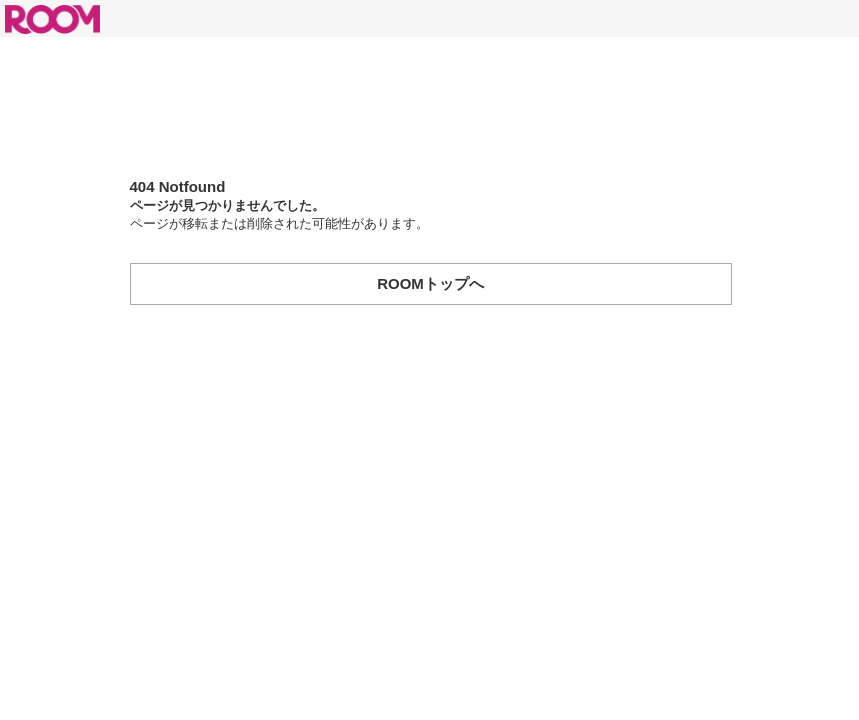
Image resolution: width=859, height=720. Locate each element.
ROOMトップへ (430, 283)
